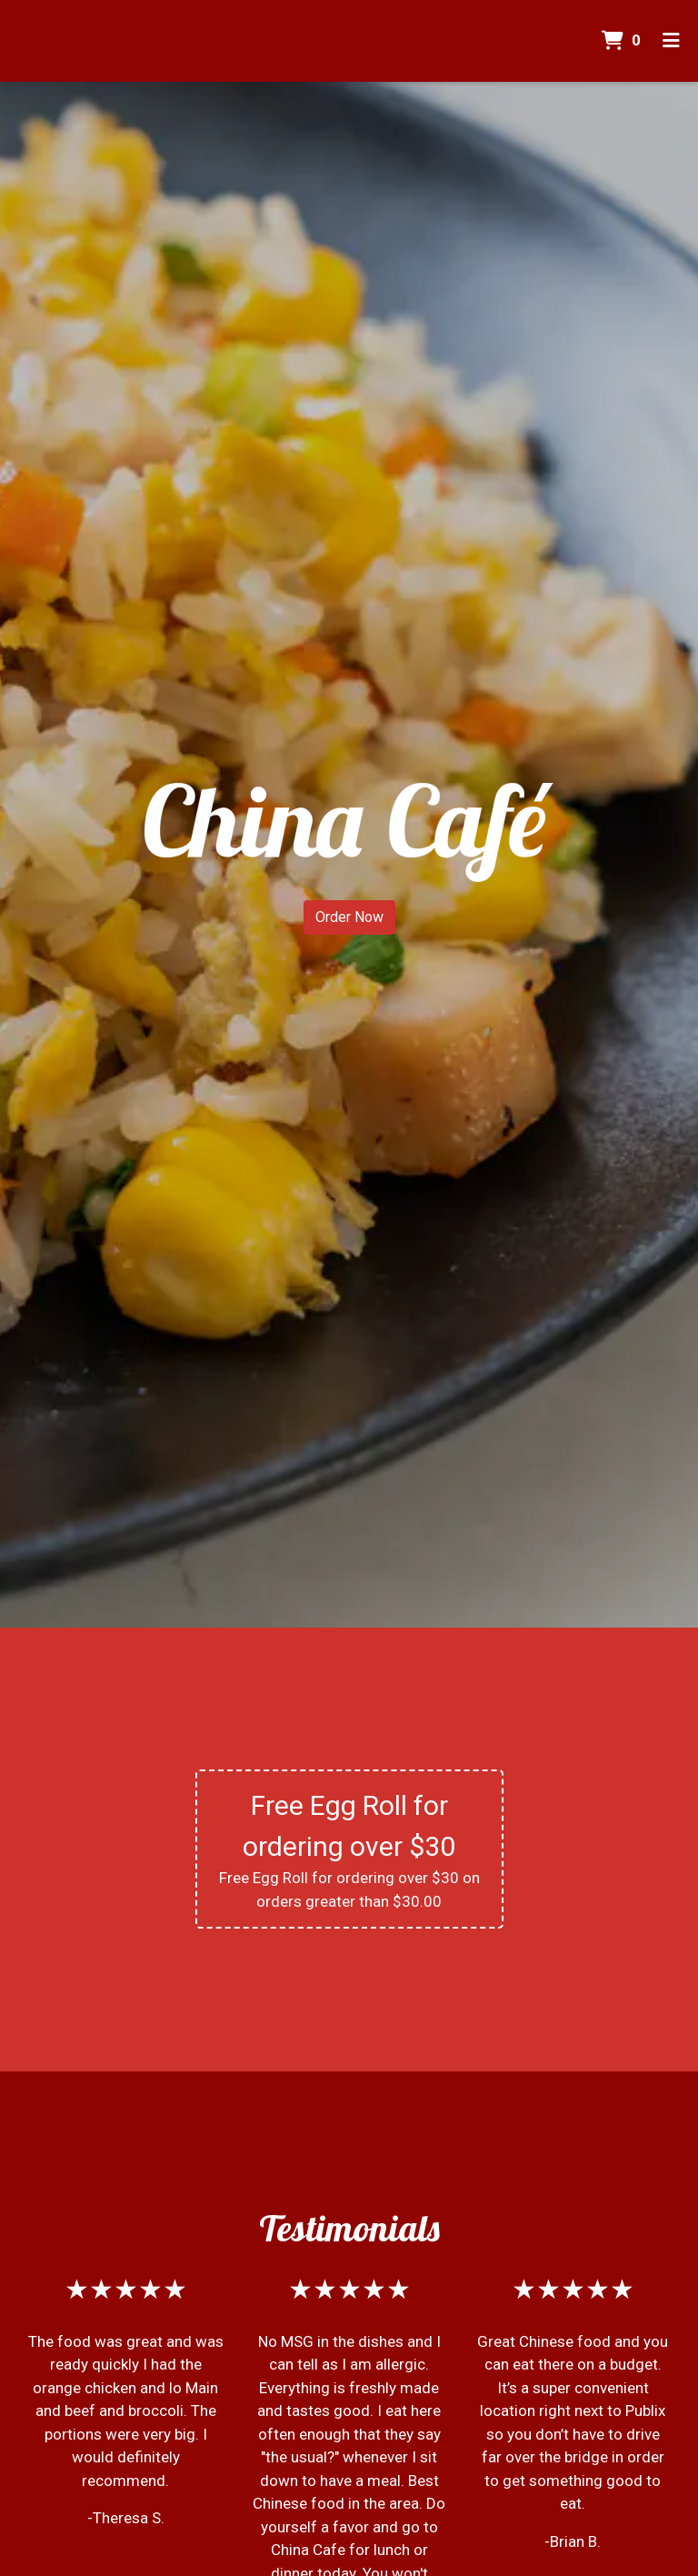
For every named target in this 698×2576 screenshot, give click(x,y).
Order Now (349, 917)
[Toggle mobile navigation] (671, 41)
